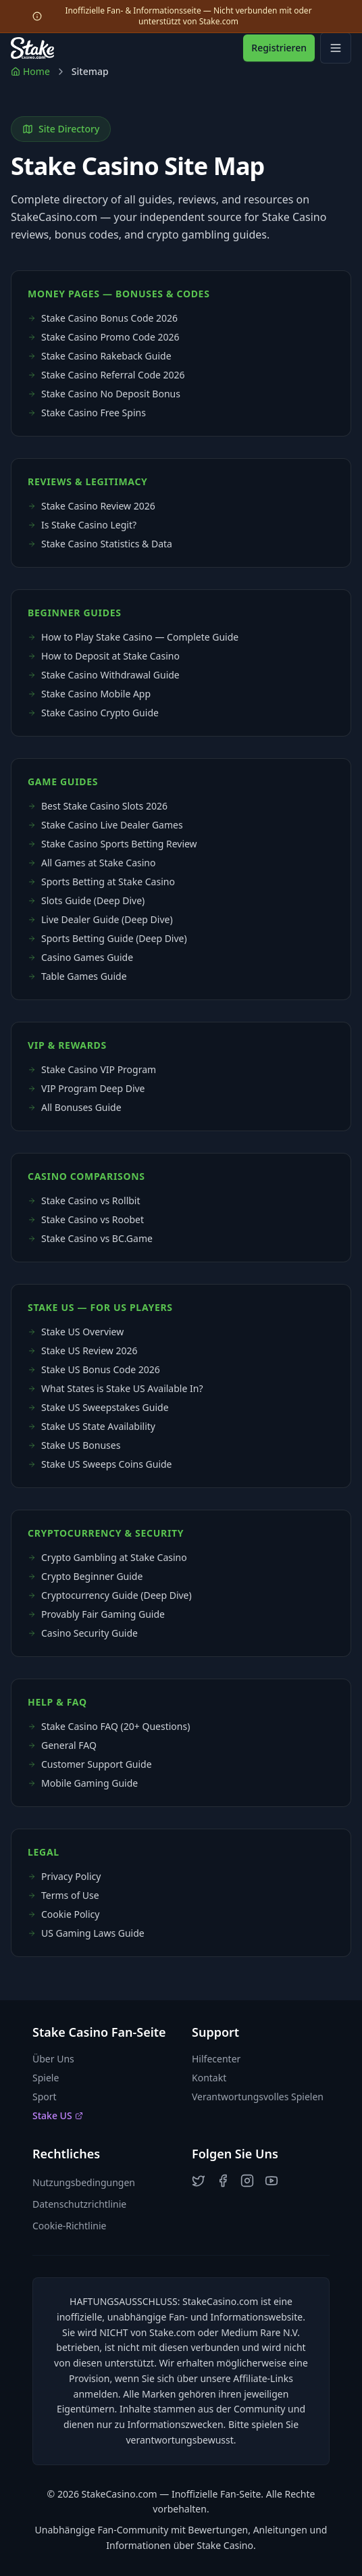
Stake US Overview (76, 1331)
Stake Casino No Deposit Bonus (104, 393)
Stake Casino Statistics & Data (100, 543)
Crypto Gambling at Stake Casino (107, 1557)
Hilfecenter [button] (216, 2058)
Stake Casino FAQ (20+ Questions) (109, 1726)
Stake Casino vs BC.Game (90, 1238)
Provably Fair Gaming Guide (96, 1614)
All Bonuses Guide (75, 1107)
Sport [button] (44, 2096)
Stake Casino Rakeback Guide (100, 355)
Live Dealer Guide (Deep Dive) (100, 919)
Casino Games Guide (80, 957)
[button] (198, 2180)
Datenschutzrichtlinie (79, 2204)
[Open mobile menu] (335, 48)
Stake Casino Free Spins (87, 412)
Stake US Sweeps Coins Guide (100, 1464)
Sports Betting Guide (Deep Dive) (107, 938)
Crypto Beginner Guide (85, 1576)
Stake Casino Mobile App (89, 693)
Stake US (57, 2115)
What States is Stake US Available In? (115, 1388)
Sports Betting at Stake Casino (101, 881)
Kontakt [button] (209, 2077)
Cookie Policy (63, 1914)
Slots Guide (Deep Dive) (86, 900)
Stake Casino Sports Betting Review (112, 843)
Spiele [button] (45, 2077)
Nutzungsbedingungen (83, 2182)
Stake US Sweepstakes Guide (98, 1407)
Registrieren (279, 47)
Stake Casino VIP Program (92, 1069)
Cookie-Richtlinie (69, 2225)
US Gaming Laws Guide (86, 1933)
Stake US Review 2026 (83, 1350)
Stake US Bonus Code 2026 (94, 1369)
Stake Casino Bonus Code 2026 (103, 318)
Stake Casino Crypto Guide (93, 712)
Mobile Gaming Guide (83, 1783)
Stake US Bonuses (74, 1445)
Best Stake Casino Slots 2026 (97, 805)
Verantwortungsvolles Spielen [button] (258, 2096)
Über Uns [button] (53, 2058)
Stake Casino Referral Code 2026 (106, 374)
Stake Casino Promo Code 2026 (104, 336)
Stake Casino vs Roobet (86, 1219)
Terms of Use (63, 1895)
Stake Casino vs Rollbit (84, 1200)
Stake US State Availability (91, 1426)
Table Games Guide (77, 976)
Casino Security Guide (83, 1633)
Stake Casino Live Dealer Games (105, 824)
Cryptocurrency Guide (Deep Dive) (110, 1595)
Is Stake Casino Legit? (82, 524)
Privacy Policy (64, 1876)
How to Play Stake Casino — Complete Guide (133, 636)
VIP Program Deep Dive (86, 1088)
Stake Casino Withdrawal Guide (104, 674)
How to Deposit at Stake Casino (104, 655)
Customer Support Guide (90, 1764)
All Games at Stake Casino (91, 862)
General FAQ (62, 1745)
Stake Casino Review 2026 (91, 505)
